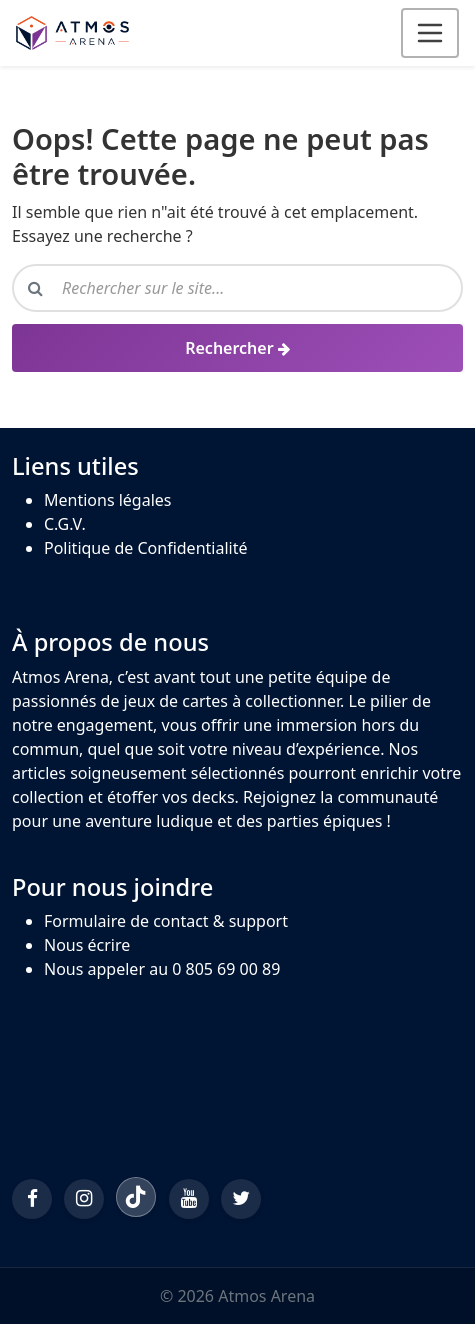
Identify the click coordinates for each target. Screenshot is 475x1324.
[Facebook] (32, 1199)
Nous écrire (87, 945)
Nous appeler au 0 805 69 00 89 (162, 969)
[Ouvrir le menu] (430, 33)
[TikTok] (136, 1197)
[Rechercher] (237, 348)
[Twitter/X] (241, 1199)
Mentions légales (108, 500)
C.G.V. (65, 524)
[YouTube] (189, 1199)
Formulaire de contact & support (166, 921)
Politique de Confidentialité (145, 548)
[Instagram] (84, 1199)
